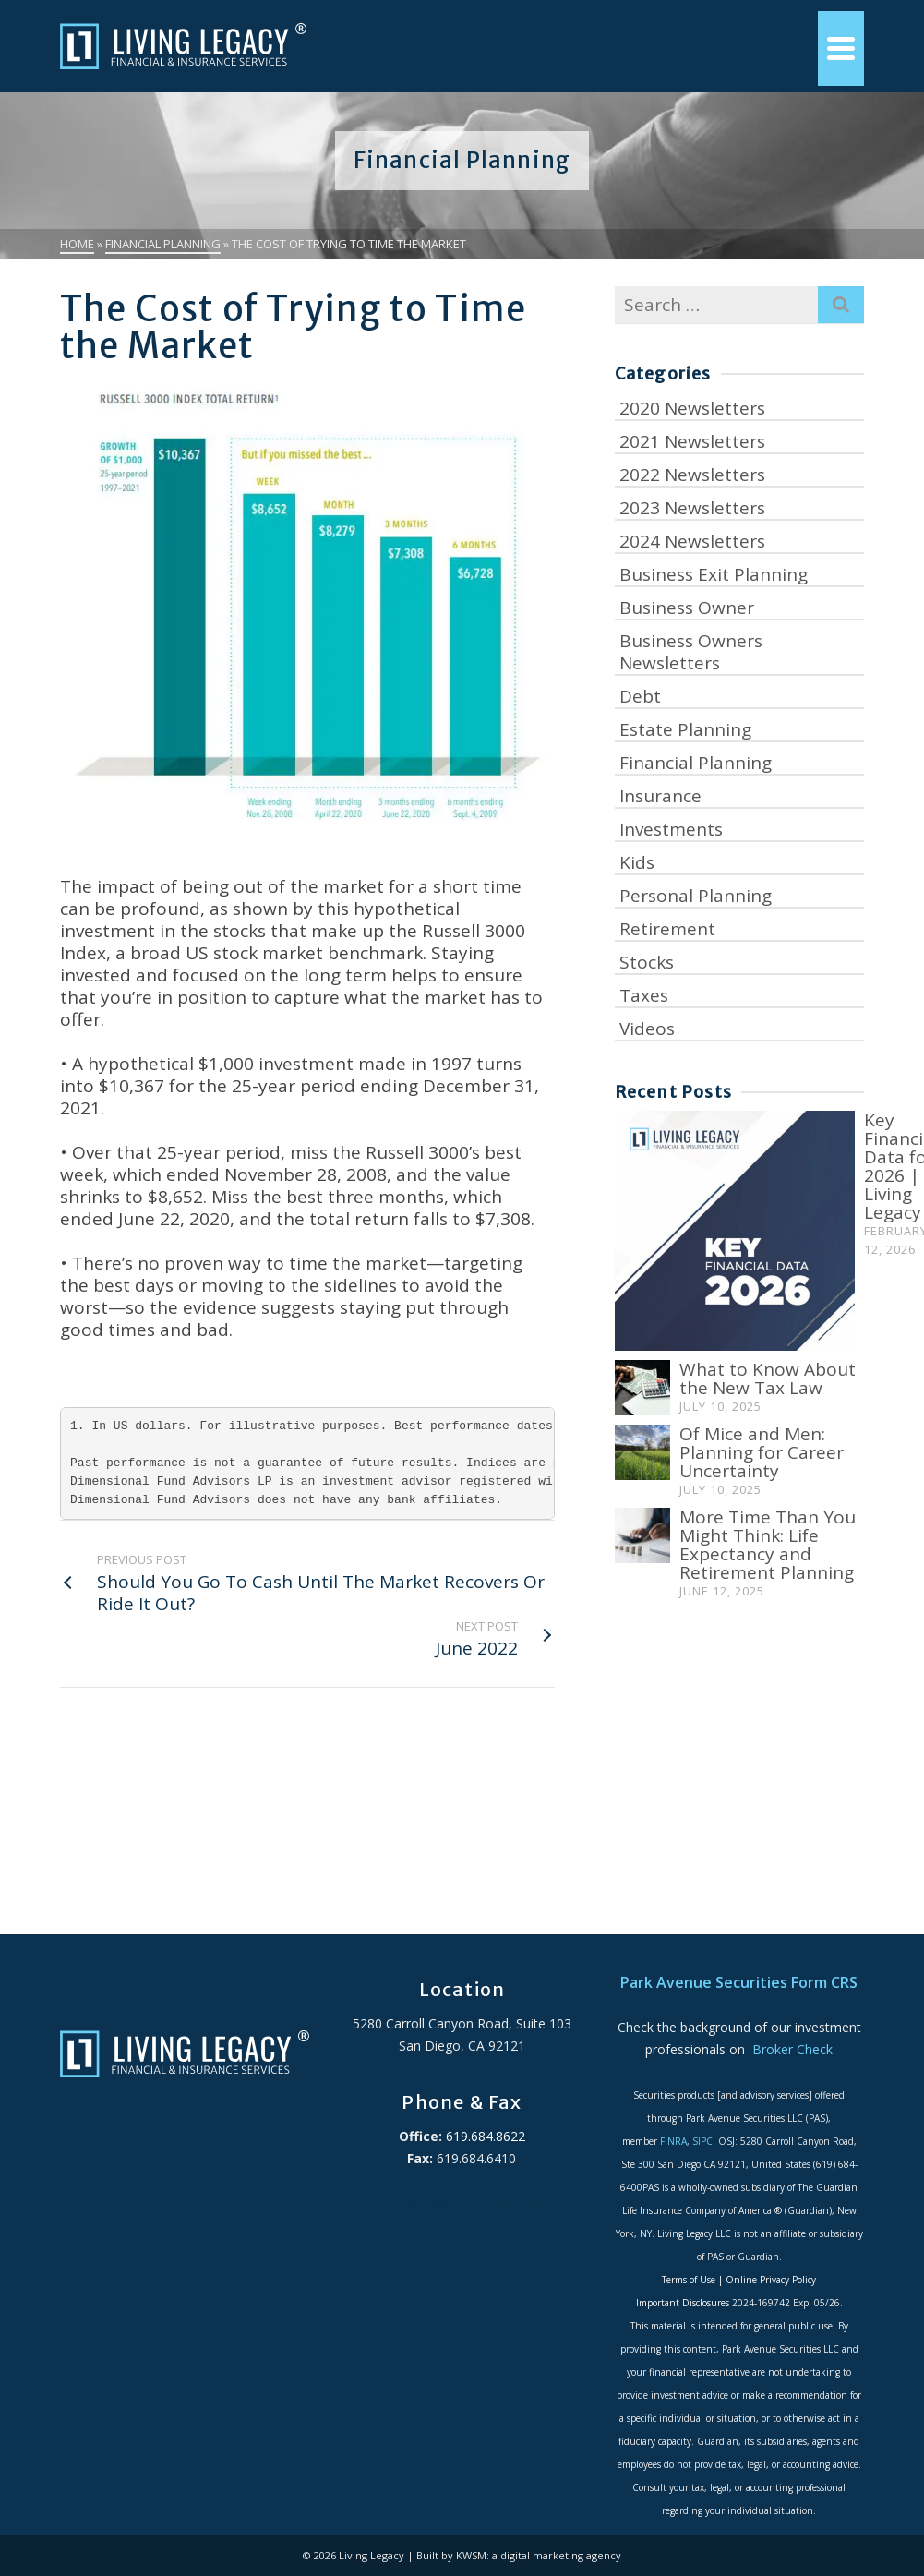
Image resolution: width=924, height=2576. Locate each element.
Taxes (643, 995)
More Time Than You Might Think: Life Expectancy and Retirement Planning (767, 1544)
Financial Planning (695, 763)
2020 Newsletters (692, 408)
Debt (640, 696)
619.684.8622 (483, 2136)
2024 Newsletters (692, 541)
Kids (636, 862)
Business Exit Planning (713, 574)
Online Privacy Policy (771, 2279)
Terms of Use (688, 2279)
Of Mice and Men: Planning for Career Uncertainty (761, 1452)
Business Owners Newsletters (690, 652)
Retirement (667, 929)
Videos (647, 1029)
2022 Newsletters (692, 475)
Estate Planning (685, 729)
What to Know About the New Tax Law (767, 1378)
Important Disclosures (682, 2302)
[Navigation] (841, 48)
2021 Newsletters (692, 441)
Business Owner (686, 608)
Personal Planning (695, 896)
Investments (671, 829)
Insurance (660, 796)
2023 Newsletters (692, 508)
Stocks (646, 962)
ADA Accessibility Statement (462, 2202)
